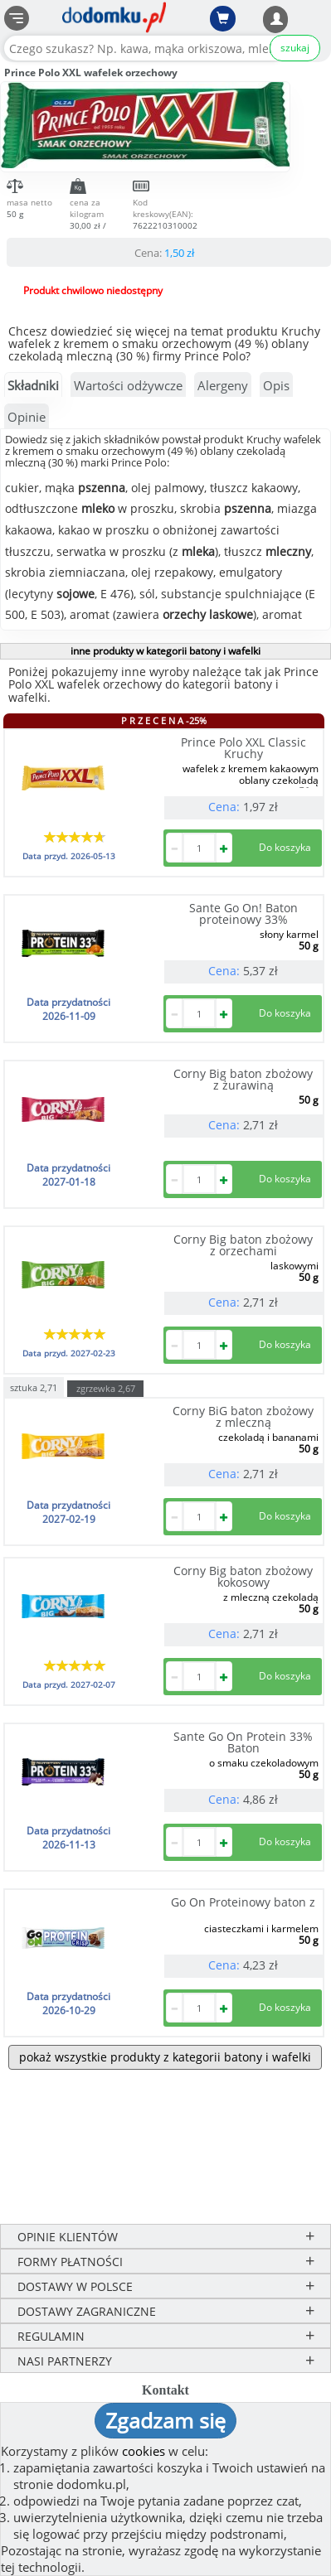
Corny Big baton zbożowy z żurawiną (243, 1079)
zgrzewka (105, 1388)
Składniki (33, 385)
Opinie (26, 416)
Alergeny (222, 385)
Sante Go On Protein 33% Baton (243, 1742)
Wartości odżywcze (128, 385)
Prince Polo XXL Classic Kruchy (243, 747)
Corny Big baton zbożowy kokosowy (243, 1576)
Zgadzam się (165, 2420)
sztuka (33, 1386)
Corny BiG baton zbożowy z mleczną (243, 1416)
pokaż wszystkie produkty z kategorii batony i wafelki (165, 2057)
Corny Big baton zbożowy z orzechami (243, 1245)
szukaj (294, 48)
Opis (276, 385)
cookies (143, 2451)
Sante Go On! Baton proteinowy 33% (243, 913)
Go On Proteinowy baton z (243, 1902)
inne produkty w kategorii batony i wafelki (165, 651)
